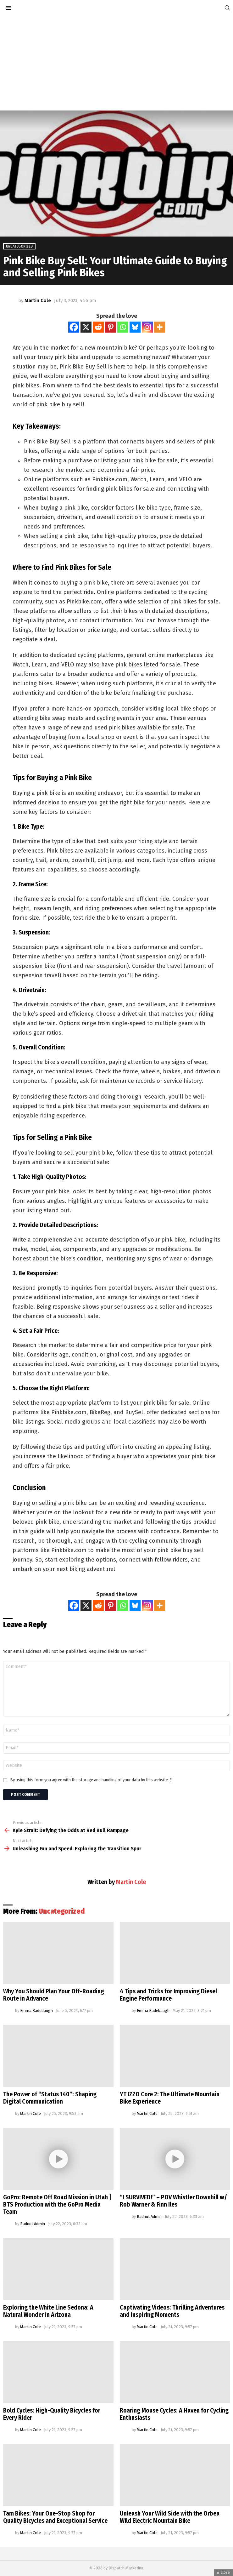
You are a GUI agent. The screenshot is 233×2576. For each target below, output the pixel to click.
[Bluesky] (135, 327)
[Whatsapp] (122, 327)
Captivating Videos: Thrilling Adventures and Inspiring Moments (172, 2311)
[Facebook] (73, 327)
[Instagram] (147, 327)
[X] (86, 327)
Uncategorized (62, 1911)
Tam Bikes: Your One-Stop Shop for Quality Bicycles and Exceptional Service (55, 2517)
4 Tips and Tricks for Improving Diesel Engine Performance (168, 1994)
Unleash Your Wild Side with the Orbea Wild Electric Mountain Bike (169, 2517)
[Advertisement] (116, 63)
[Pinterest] (110, 327)
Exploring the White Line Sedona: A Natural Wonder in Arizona (48, 2311)
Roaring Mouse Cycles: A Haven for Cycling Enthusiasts (174, 2414)
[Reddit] (98, 327)
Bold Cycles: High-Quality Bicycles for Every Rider (51, 2414)
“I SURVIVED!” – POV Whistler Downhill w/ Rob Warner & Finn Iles (173, 2200)
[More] (159, 327)
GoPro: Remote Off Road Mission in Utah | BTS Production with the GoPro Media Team (57, 2204)
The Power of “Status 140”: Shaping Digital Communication (50, 2097)
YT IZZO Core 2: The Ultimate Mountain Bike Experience (169, 2097)
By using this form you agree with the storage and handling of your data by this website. (91, 1780)
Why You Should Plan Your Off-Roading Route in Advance (53, 1994)
